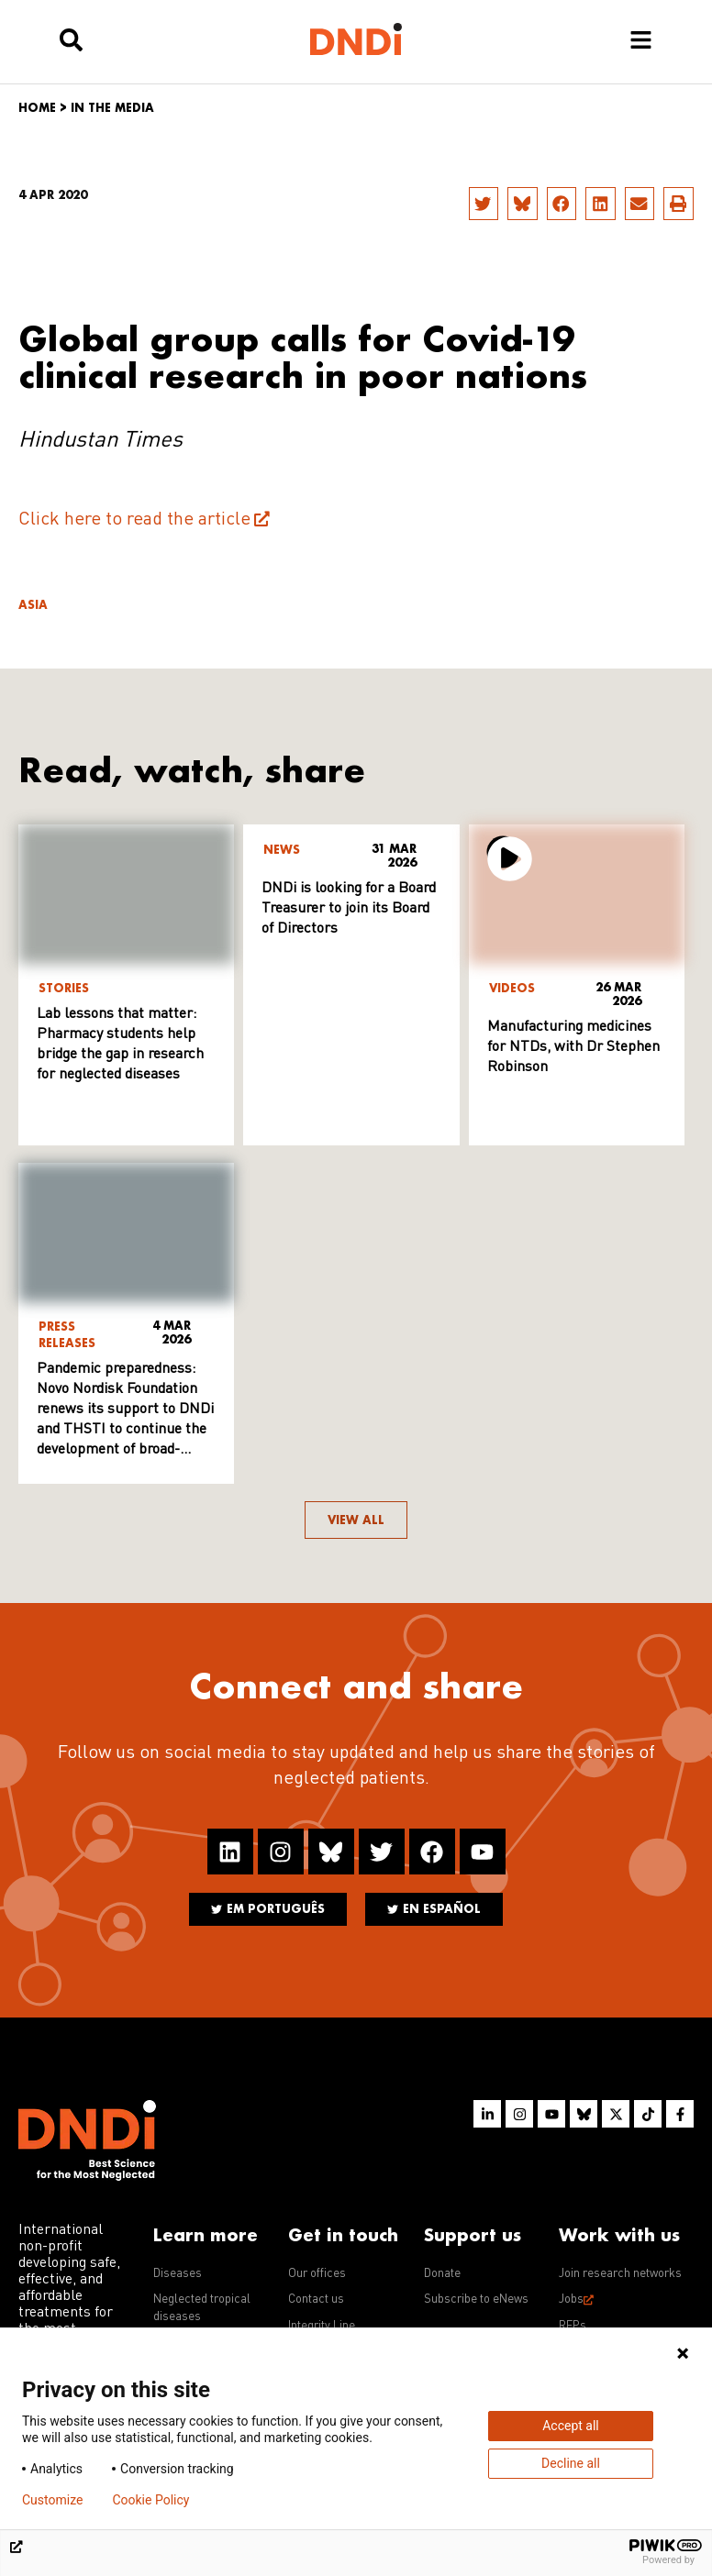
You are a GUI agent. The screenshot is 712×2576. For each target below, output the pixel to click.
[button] (484, 203)
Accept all (570, 2425)
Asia (33, 605)
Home (37, 108)
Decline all (570, 2463)
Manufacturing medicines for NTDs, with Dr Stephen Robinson (573, 1047)
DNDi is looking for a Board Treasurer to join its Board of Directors (348, 908)
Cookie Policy (150, 2500)
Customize (52, 2500)
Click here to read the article (134, 520)
